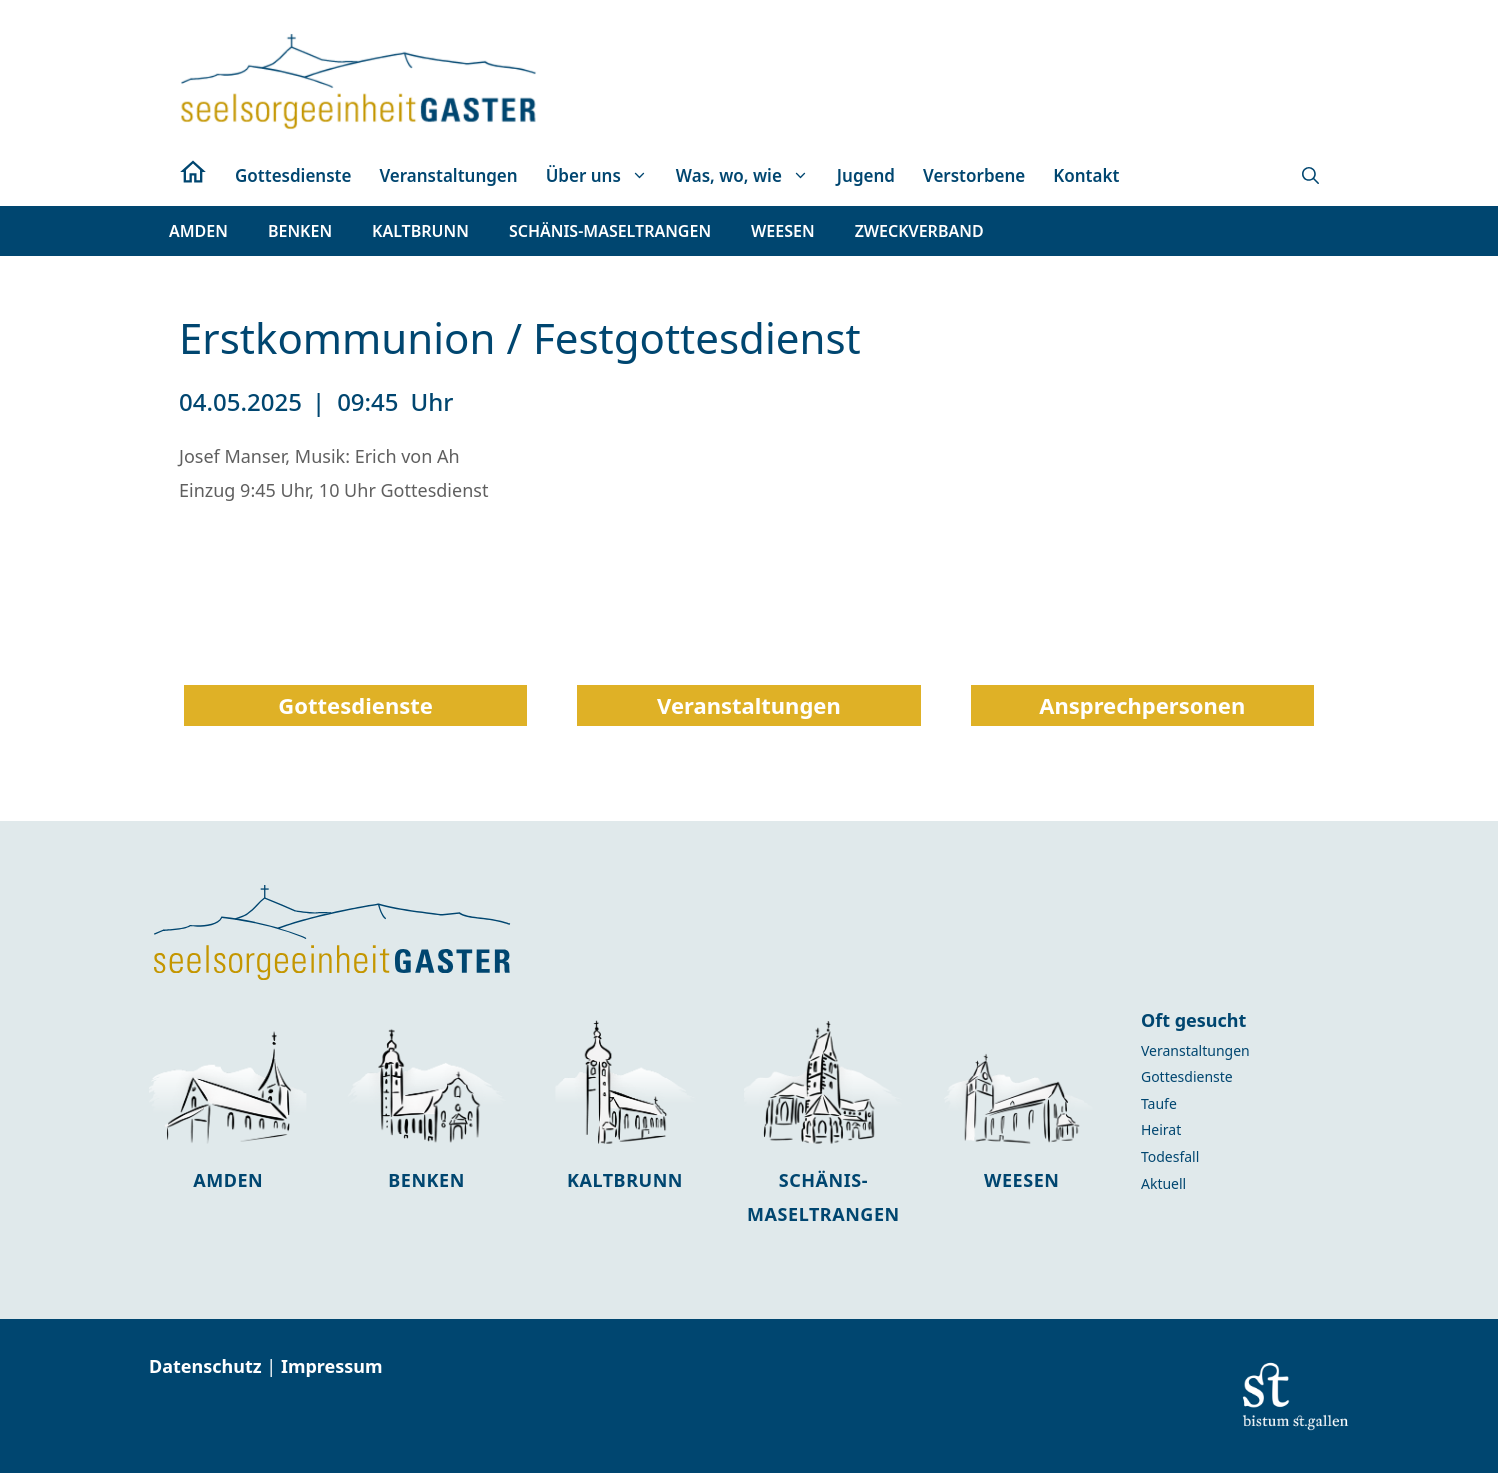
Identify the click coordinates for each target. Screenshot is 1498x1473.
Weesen (1021, 1180)
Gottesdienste (293, 175)
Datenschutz (207, 1366)
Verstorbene (974, 175)
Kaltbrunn (625, 1180)
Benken (426, 1180)
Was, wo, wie (749, 176)
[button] (1310, 176)
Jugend (866, 175)
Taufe (1159, 1103)
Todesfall (1170, 1156)
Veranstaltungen (448, 175)
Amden (228, 1180)
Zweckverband (919, 231)
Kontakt (1086, 175)
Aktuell (1163, 1183)
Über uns (604, 176)
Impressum (332, 1366)
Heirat (1161, 1129)
